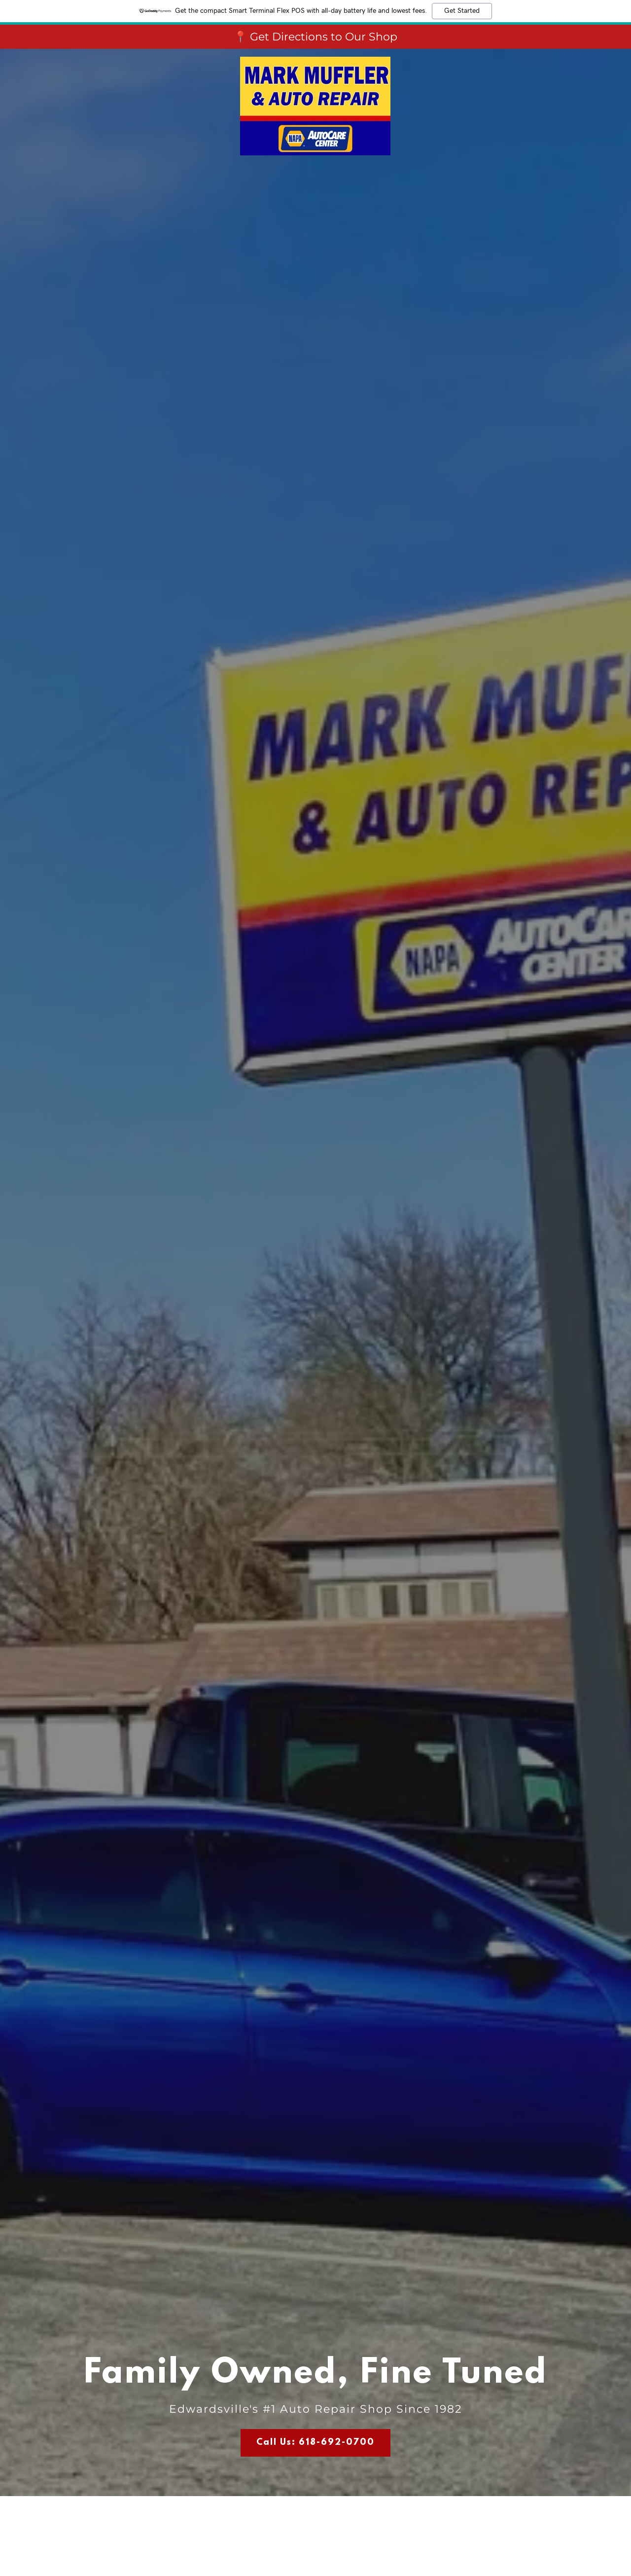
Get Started (462, 10)
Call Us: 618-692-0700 (315, 2443)
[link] (315, 61)
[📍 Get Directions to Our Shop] (315, 37)
